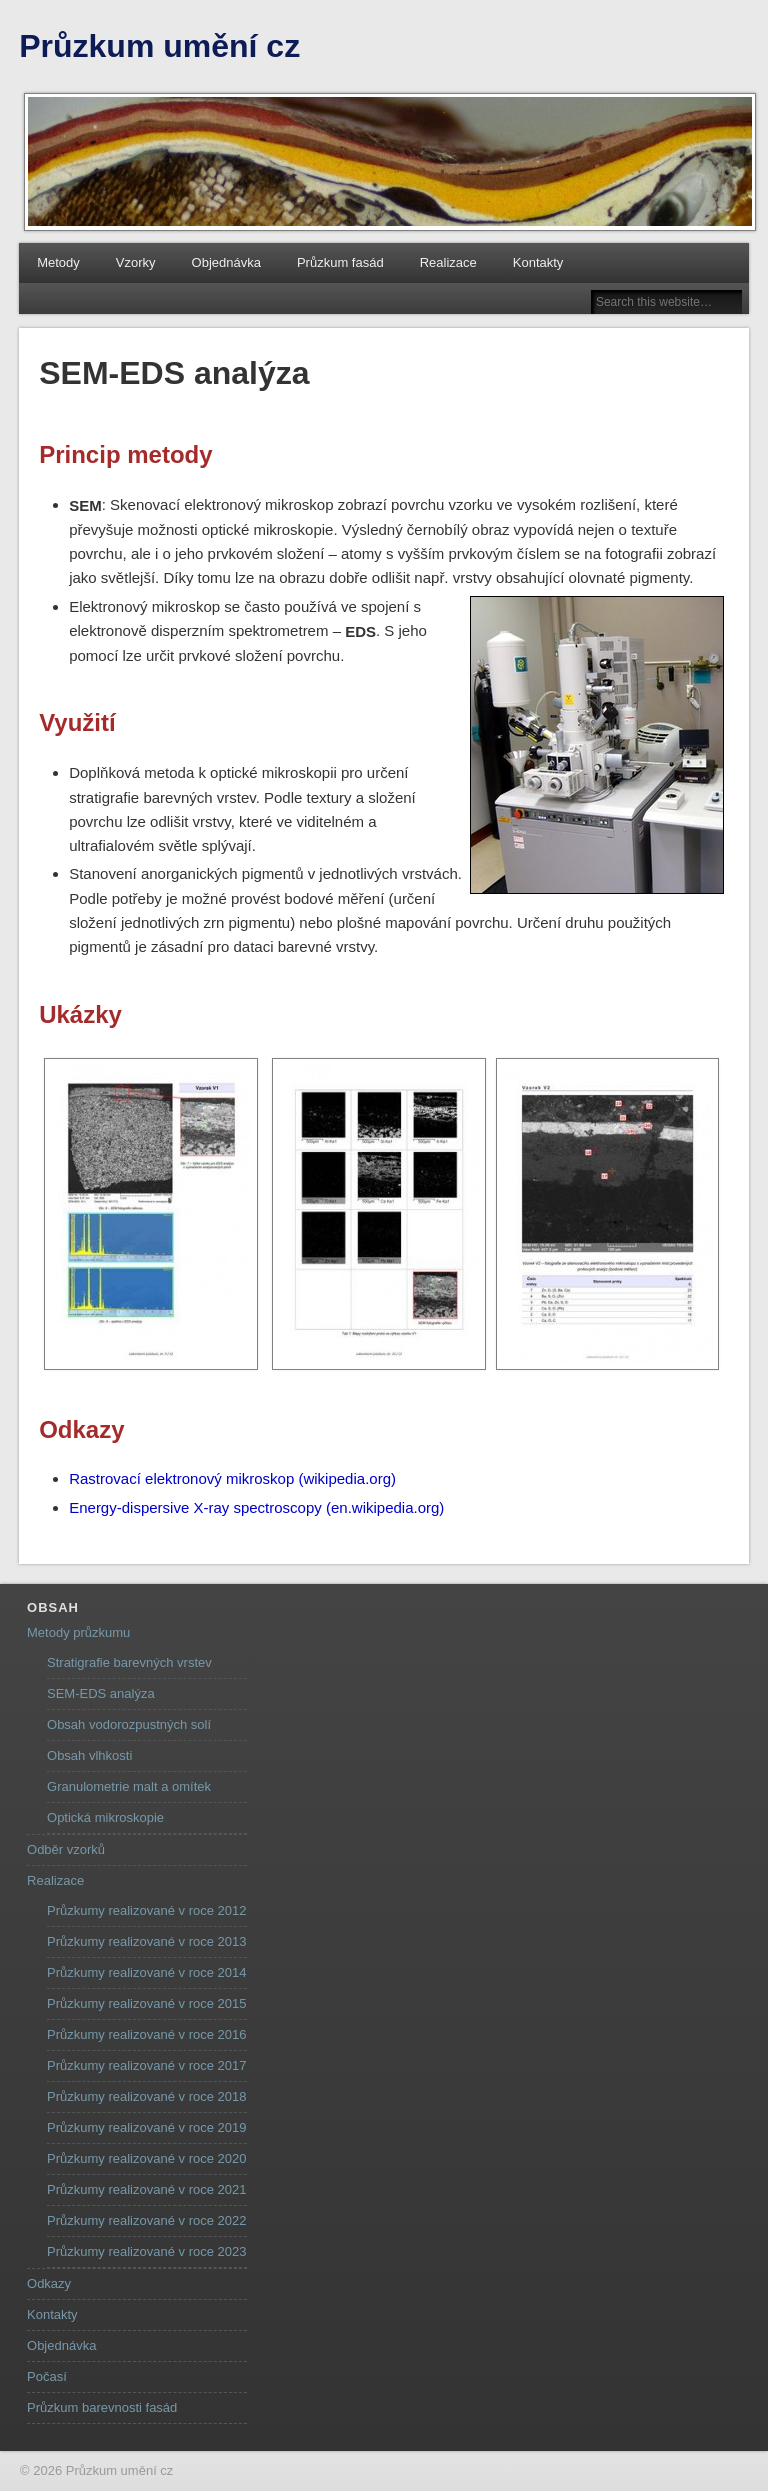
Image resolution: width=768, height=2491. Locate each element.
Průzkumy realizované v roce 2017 (146, 2065)
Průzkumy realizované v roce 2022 (146, 2220)
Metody (58, 262)
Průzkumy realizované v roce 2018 (146, 2096)
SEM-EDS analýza (101, 1693)
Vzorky (136, 262)
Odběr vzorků (66, 1849)
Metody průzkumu (78, 1632)
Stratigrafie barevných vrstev (129, 1662)
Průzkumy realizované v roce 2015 (146, 2003)
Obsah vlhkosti (89, 1755)
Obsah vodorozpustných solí (129, 1724)
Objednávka (226, 262)
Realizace (448, 262)
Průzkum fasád (340, 262)
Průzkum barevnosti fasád (102, 2407)
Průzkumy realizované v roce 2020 (146, 2158)
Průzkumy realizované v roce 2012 (146, 1910)
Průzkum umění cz (159, 46)
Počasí (47, 2376)
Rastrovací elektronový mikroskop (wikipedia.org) (232, 1478)
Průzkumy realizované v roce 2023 (146, 2251)
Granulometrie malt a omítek (129, 1786)
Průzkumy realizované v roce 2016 (146, 2034)
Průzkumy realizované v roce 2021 (146, 2189)
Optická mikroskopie (105, 1817)
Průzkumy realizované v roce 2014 (146, 1972)
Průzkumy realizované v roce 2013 (146, 1941)
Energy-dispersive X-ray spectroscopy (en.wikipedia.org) (256, 1507)
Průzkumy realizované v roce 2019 (146, 2127)
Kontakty (538, 262)
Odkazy (49, 2283)
